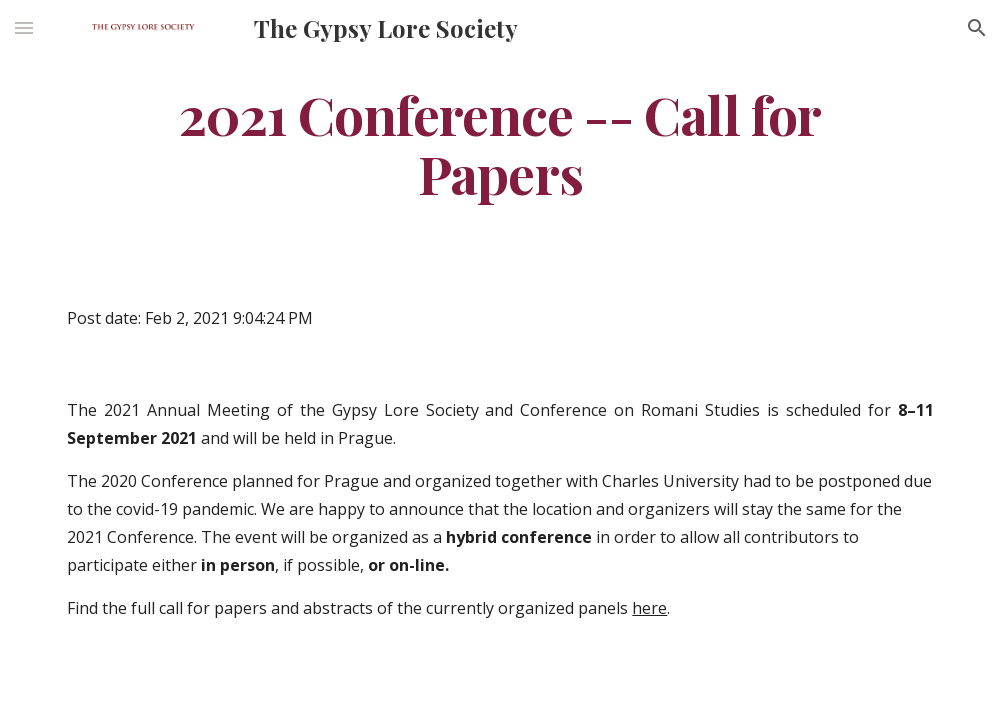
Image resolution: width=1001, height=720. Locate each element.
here (649, 608)
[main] (500, 143)
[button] (24, 27)
